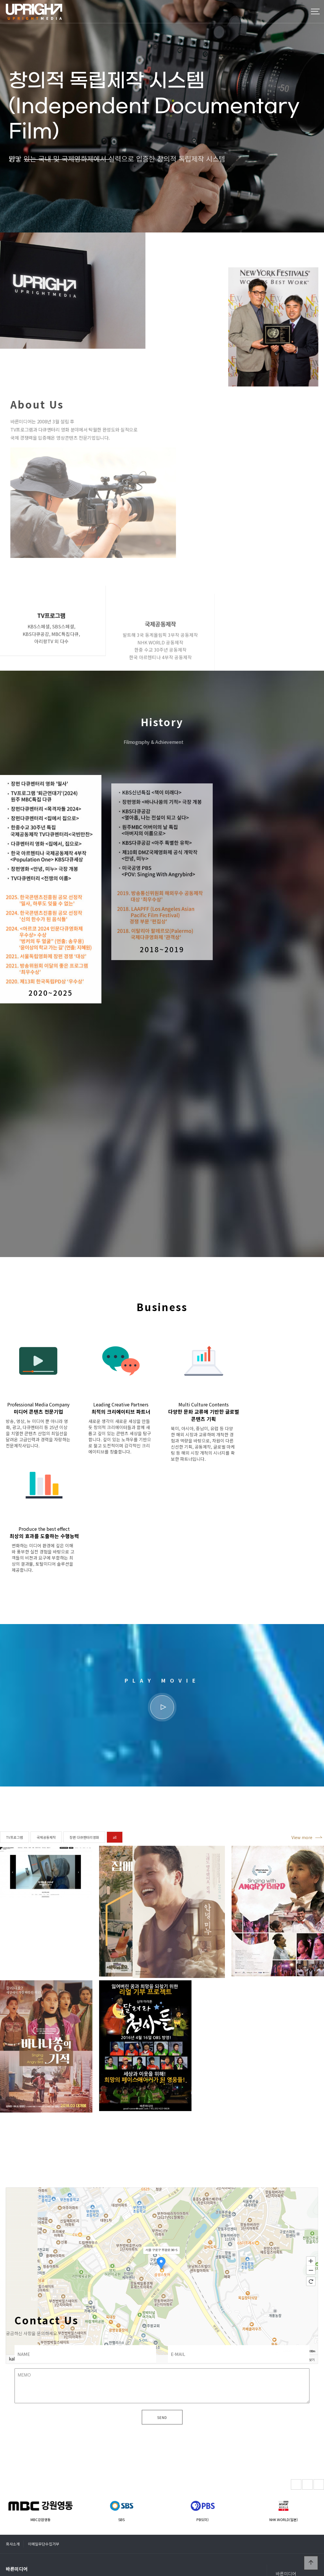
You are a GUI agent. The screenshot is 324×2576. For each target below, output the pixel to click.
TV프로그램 (14, 1841)
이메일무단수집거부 (43, 2508)
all (115, 1841)
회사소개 (13, 2508)
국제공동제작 (46, 1841)
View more (301, 1841)
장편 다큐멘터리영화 (84, 1841)
